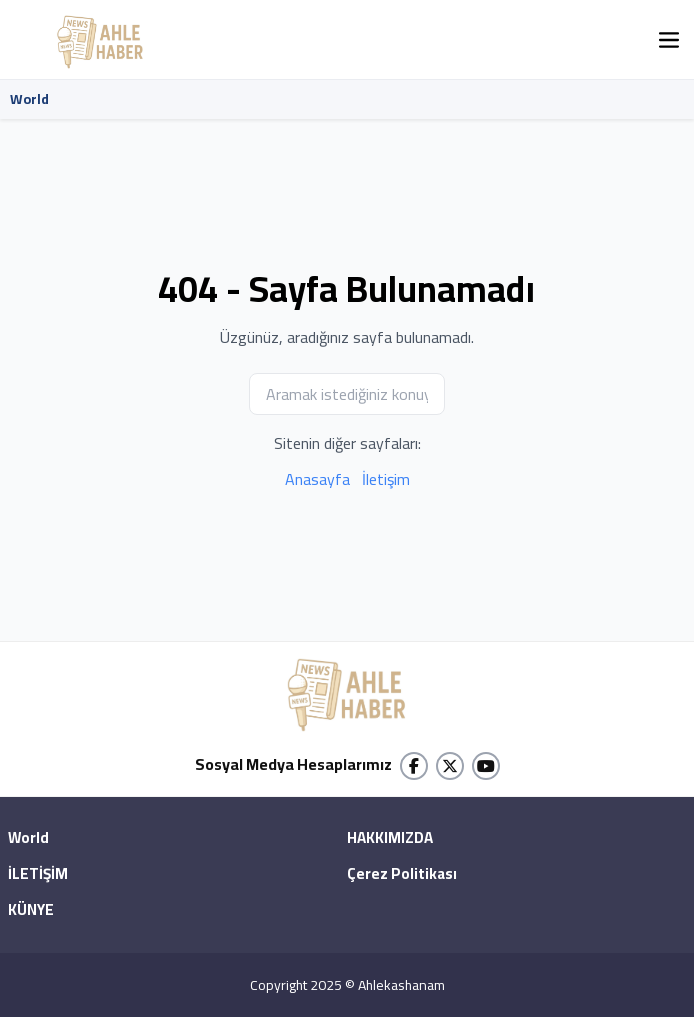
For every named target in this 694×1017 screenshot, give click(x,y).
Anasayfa (317, 479)
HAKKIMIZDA (390, 839)
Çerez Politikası (402, 875)
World (29, 99)
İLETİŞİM (38, 875)
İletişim (386, 479)
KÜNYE (31, 911)
